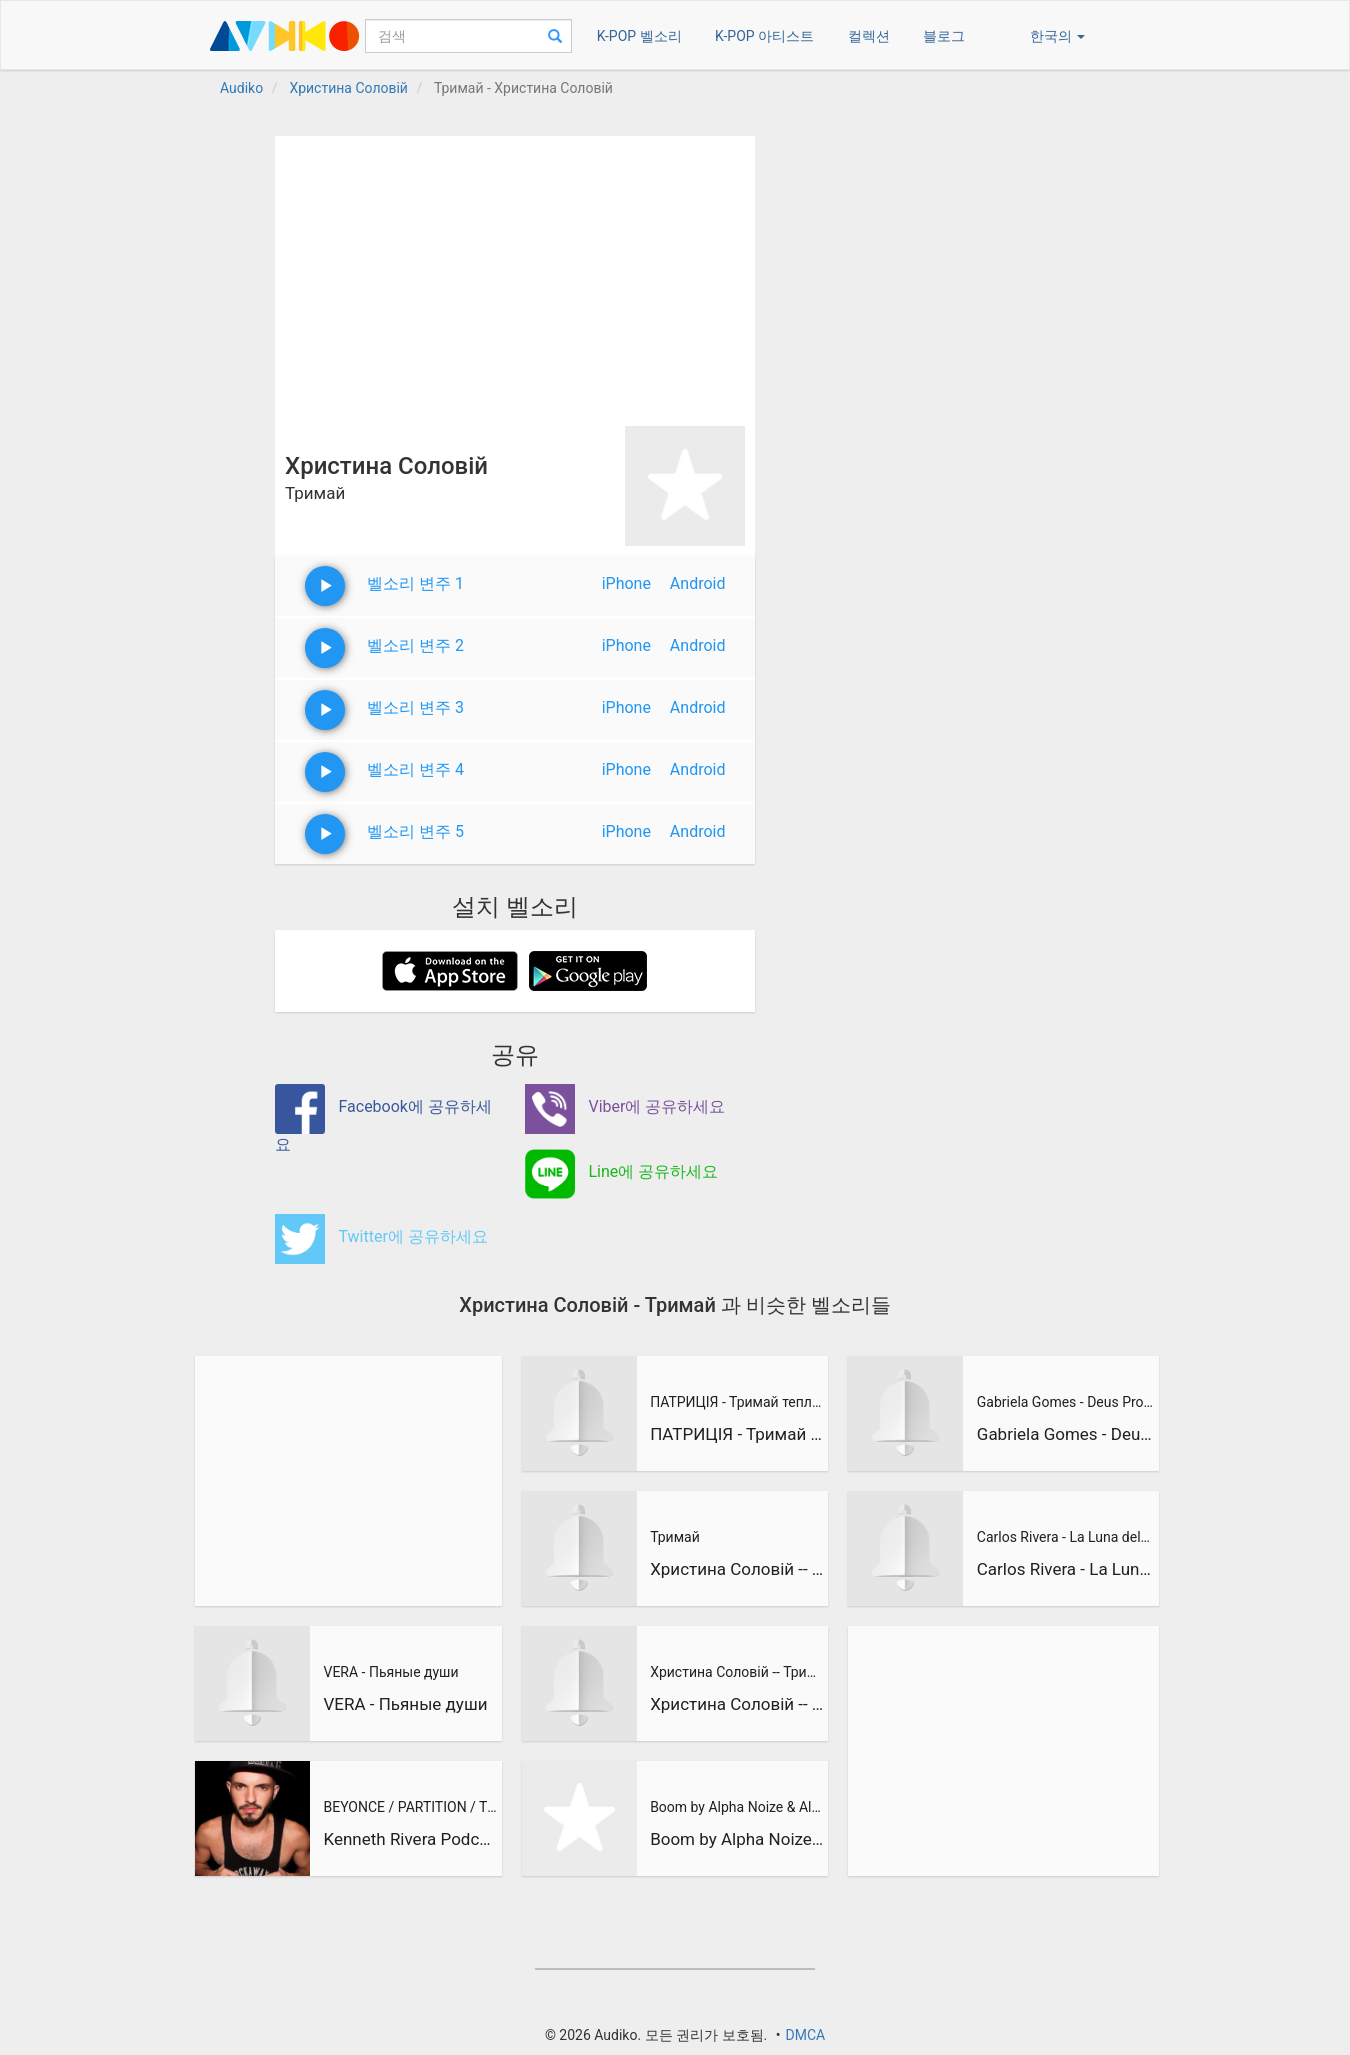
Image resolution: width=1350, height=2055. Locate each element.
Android (698, 583)
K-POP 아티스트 (764, 36)
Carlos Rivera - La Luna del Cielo (1065, 1537)
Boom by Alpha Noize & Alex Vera (737, 1807)
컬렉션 (869, 36)
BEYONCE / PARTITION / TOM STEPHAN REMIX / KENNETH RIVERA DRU (410, 1807)
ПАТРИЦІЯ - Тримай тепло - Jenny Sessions (737, 1402)
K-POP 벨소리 (639, 36)
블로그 (944, 36)
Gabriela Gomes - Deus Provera (1065, 1402)
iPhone (626, 583)
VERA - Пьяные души (390, 1672)
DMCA (805, 2035)
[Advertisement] (515, 276)
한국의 (1057, 36)
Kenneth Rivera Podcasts (410, 1839)
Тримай (675, 1537)
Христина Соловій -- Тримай (737, 1569)
